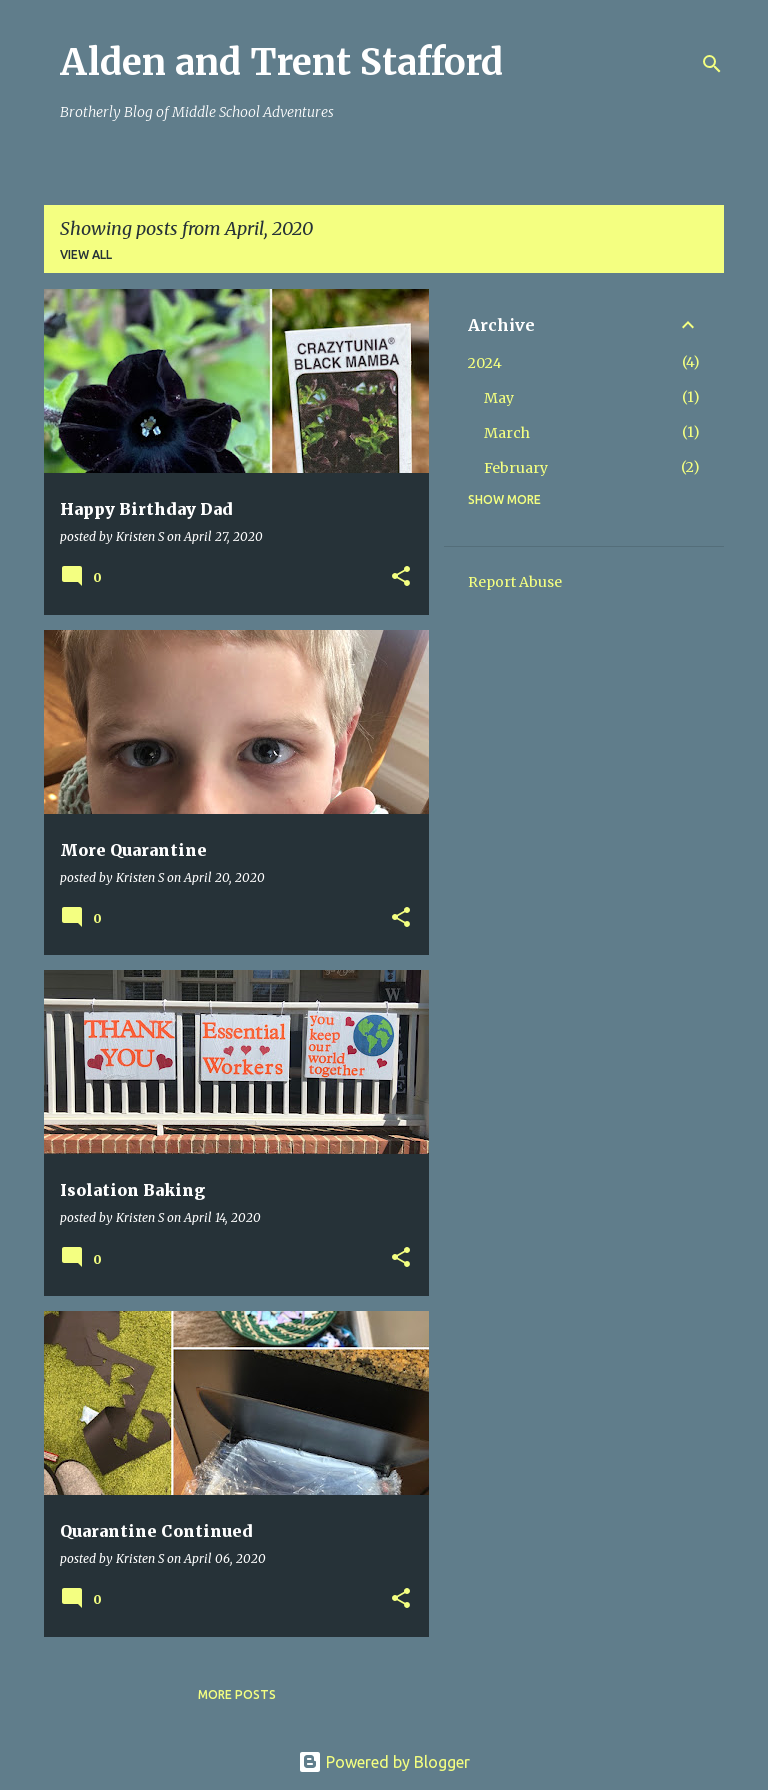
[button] (401, 577)
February (516, 468)
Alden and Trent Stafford (281, 62)
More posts (237, 1694)
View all (86, 254)
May (499, 398)
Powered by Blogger (384, 1762)
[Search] (712, 64)
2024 (485, 363)
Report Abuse (515, 582)
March (507, 433)
